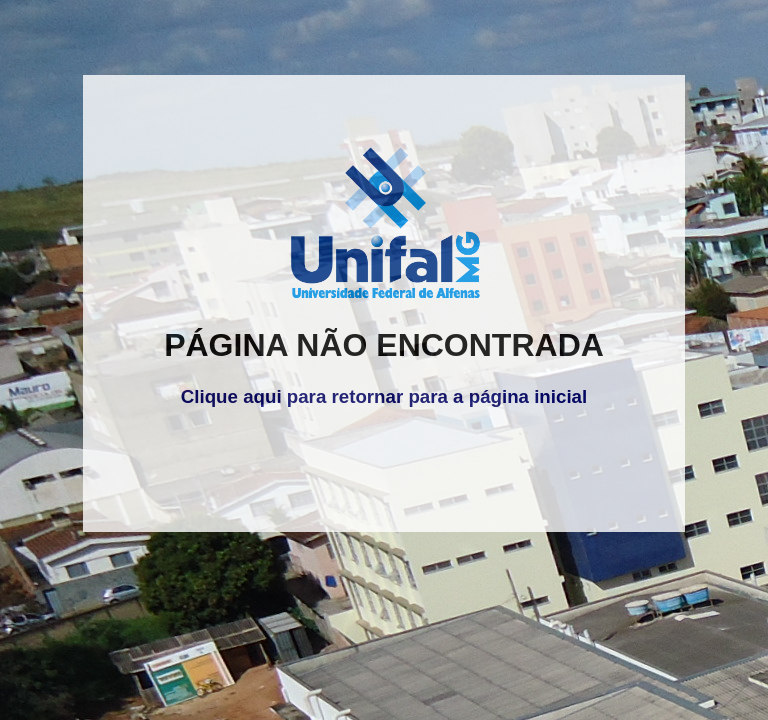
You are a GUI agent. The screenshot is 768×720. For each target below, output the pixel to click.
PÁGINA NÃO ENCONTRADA (384, 345)
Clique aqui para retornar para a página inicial (384, 396)
